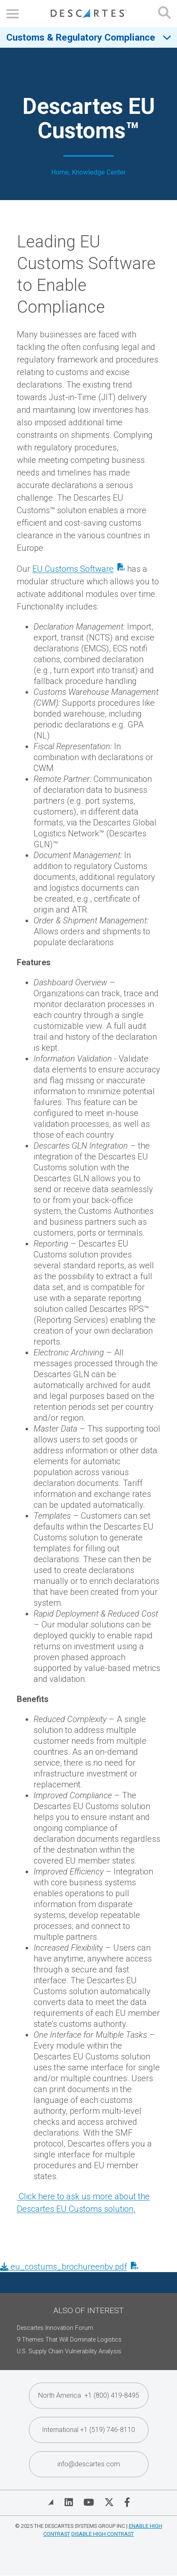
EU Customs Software (73, 569)
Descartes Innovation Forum (55, 2328)
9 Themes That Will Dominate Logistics (69, 2339)
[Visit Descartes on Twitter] (109, 2502)
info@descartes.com (88, 2464)
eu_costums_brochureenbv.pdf (63, 2267)
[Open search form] (164, 13)
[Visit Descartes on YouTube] (88, 2502)
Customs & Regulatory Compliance (80, 37)
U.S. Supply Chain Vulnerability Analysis (69, 2351)
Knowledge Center (99, 172)
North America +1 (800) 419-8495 (88, 2395)
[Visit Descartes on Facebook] (127, 2502)
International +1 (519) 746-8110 (88, 2430)
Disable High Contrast (102, 2534)
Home (60, 172)
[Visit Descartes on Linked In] (69, 2502)
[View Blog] (50, 2502)
